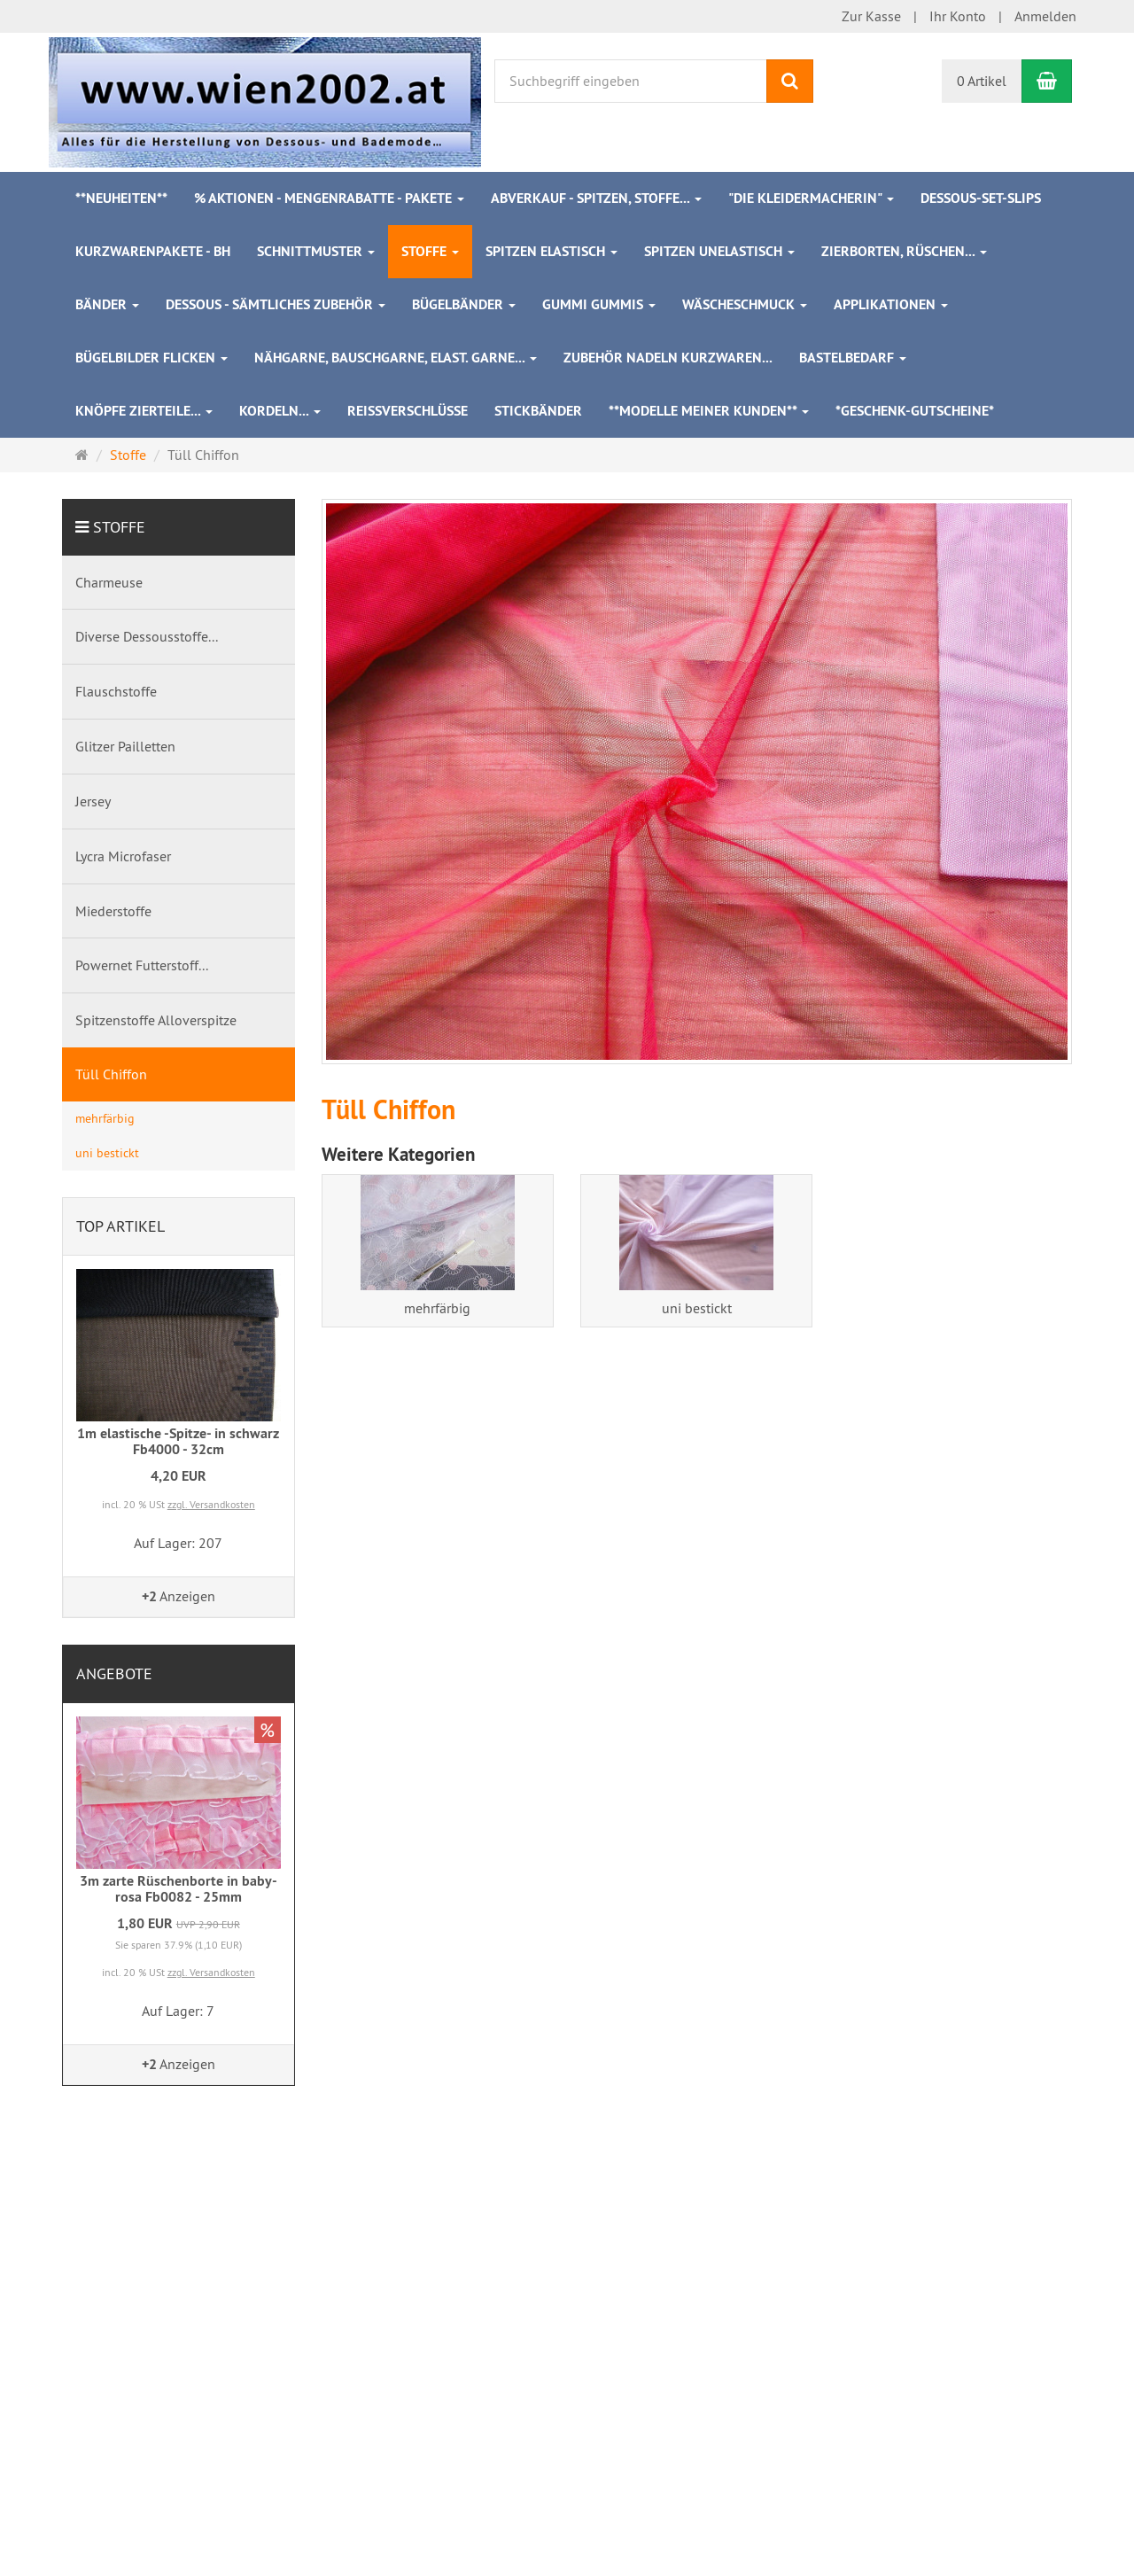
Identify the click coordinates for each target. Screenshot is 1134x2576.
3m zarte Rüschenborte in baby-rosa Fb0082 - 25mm (178, 1889)
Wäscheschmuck (744, 304)
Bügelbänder (464, 304)
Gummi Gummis (599, 304)
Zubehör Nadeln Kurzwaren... (668, 357)
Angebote (114, 1673)
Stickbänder (538, 410)
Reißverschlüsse (407, 410)
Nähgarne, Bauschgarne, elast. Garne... (395, 357)
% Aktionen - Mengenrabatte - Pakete (329, 198)
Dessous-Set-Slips (980, 198)
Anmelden (1045, 16)
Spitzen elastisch (551, 251)
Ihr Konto (957, 16)
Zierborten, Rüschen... (904, 251)
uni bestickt (697, 1308)
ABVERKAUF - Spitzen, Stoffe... (596, 198)
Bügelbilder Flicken (151, 357)
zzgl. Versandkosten (211, 1504)
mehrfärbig (437, 1308)
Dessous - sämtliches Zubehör (275, 304)
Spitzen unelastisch (719, 251)
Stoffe (430, 251)
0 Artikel (981, 80)
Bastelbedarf (852, 357)
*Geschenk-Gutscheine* (914, 410)
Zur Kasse (871, 16)
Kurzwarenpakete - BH (152, 251)
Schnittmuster (316, 251)
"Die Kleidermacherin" (811, 198)
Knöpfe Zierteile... (144, 410)
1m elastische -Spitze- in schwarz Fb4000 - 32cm (178, 1441)
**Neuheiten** (121, 198)
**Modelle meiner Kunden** (709, 410)
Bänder (107, 304)
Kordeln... (280, 410)
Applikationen (891, 304)
